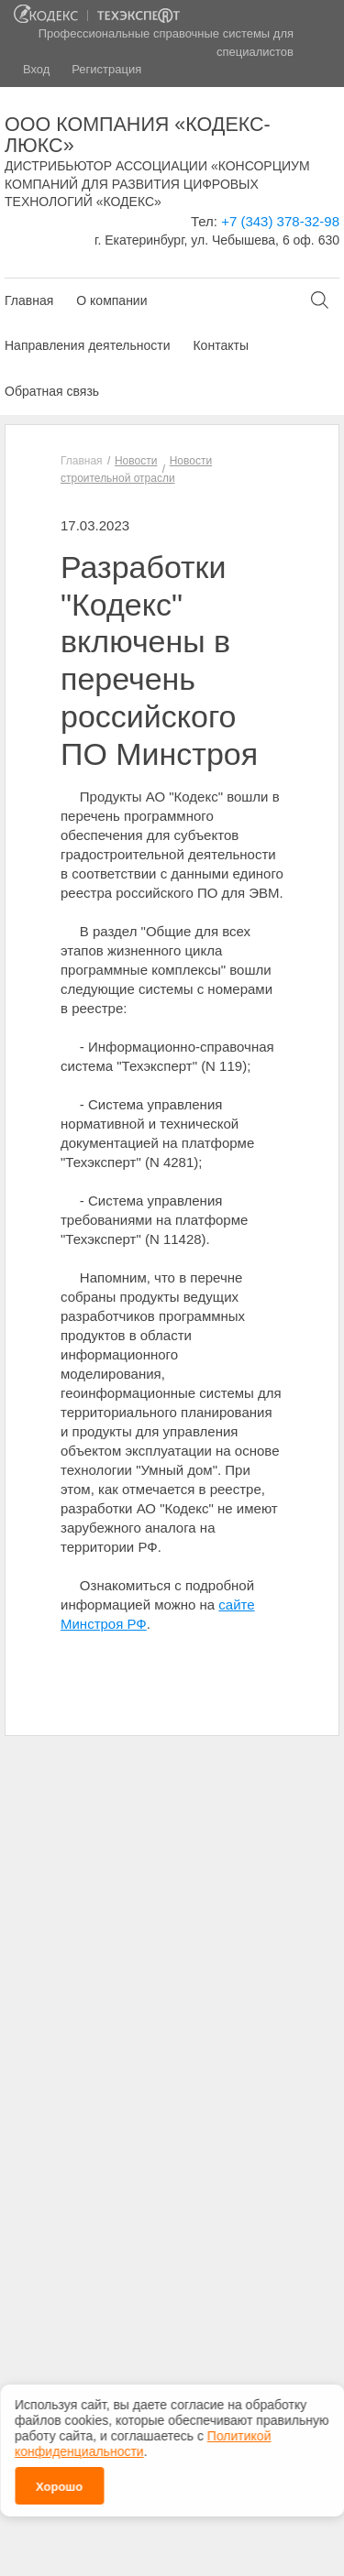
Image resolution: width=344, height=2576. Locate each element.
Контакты (220, 345)
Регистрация (106, 69)
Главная (29, 300)
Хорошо (59, 2482)
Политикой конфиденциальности (143, 2439)
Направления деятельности (87, 345)
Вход (36, 69)
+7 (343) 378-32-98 (280, 221)
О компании (111, 300)
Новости (136, 460)
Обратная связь (52, 391)
